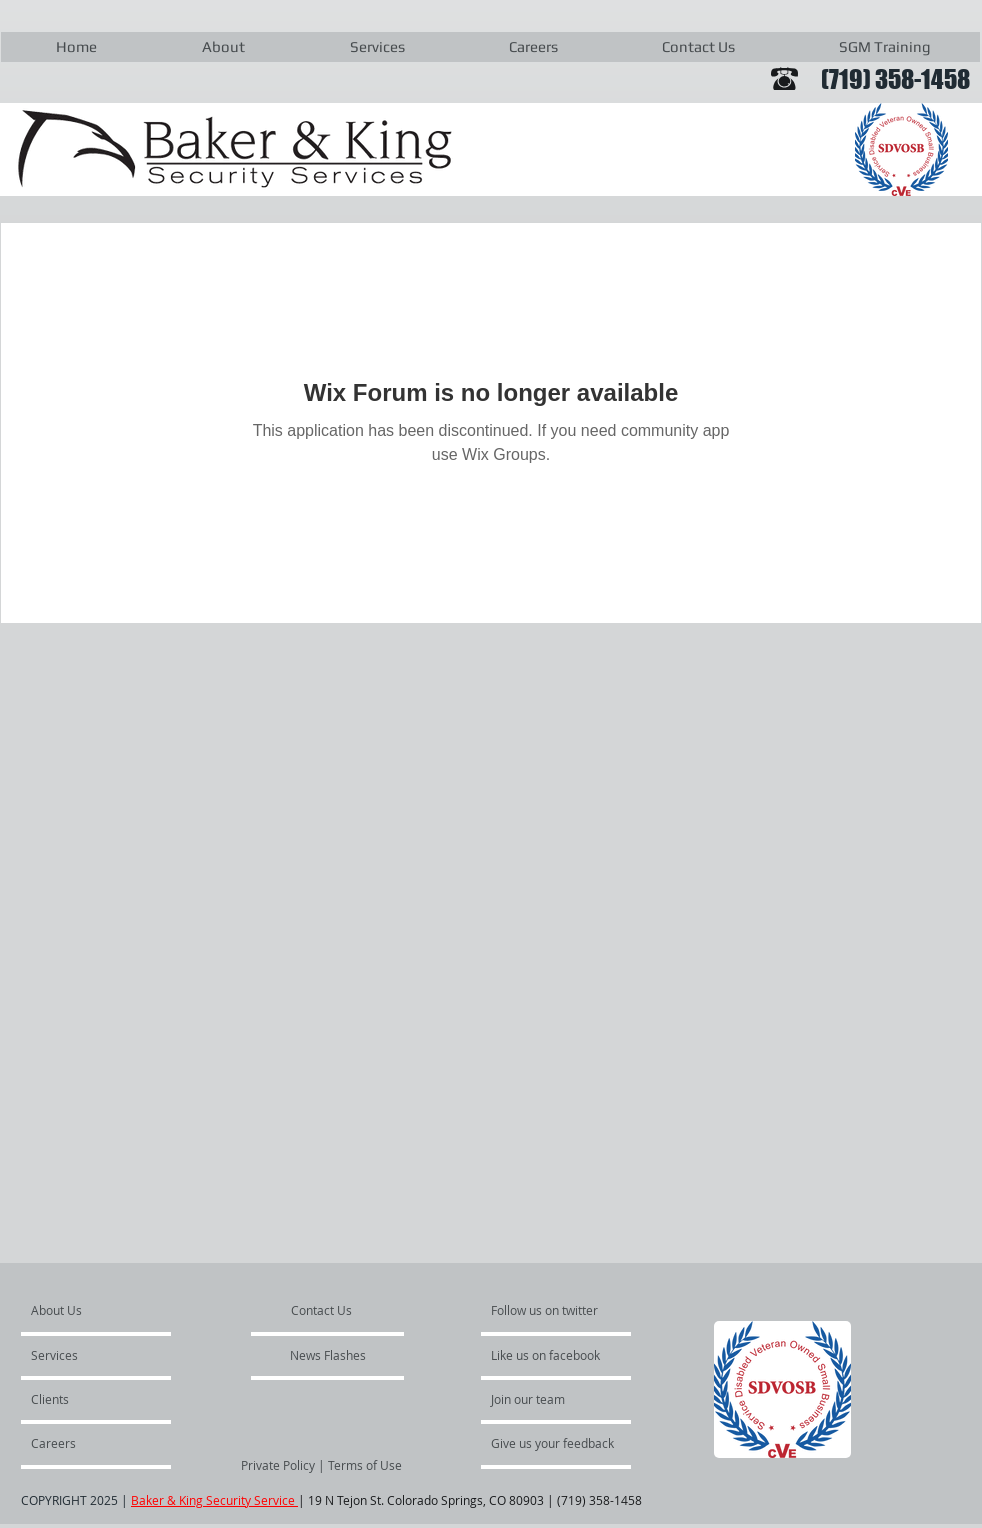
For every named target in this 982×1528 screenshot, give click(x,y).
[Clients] (85, 1399)
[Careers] (84, 1443)
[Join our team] (545, 1399)
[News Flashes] (328, 1355)
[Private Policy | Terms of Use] (321, 1465)
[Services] (88, 1355)
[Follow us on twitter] (546, 1310)
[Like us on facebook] (551, 1355)
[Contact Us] (322, 1310)
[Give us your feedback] (563, 1443)
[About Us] (107, 1310)
